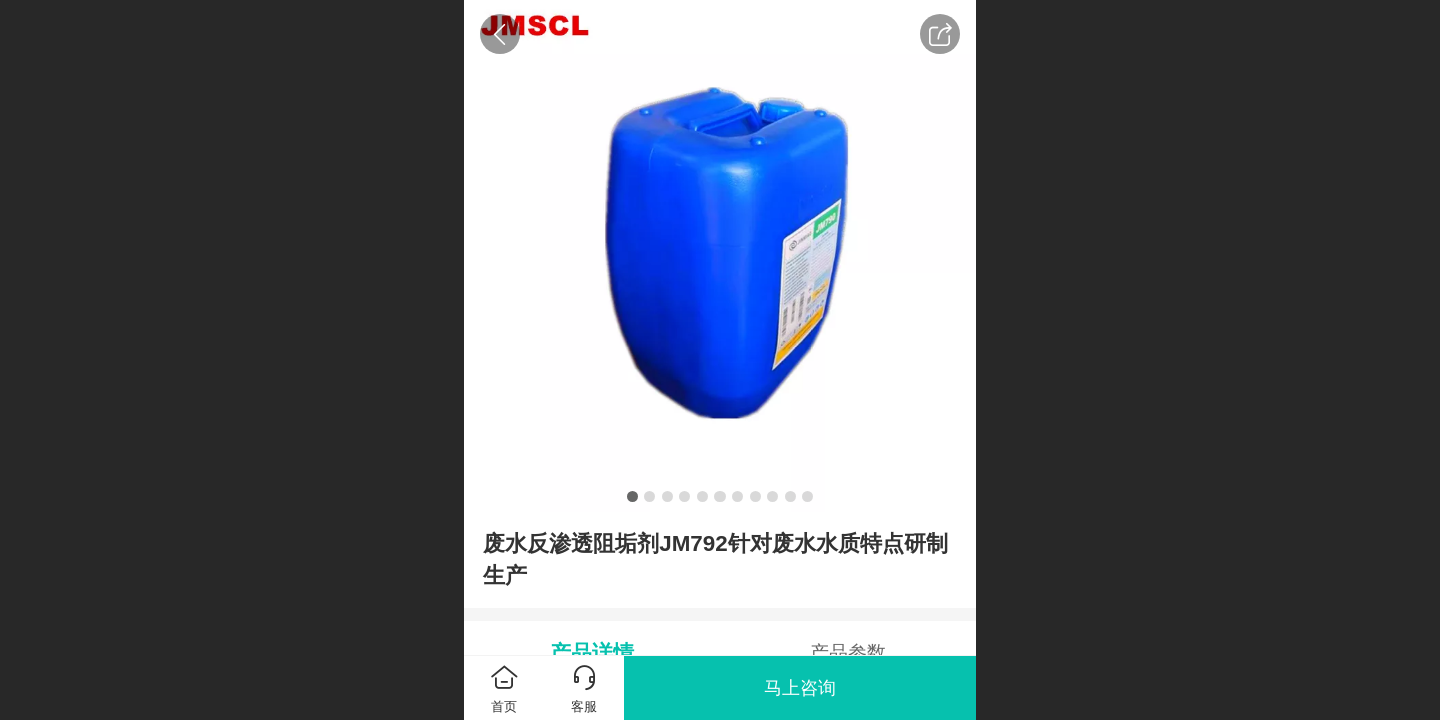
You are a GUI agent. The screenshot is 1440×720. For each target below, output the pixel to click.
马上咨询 (800, 688)
